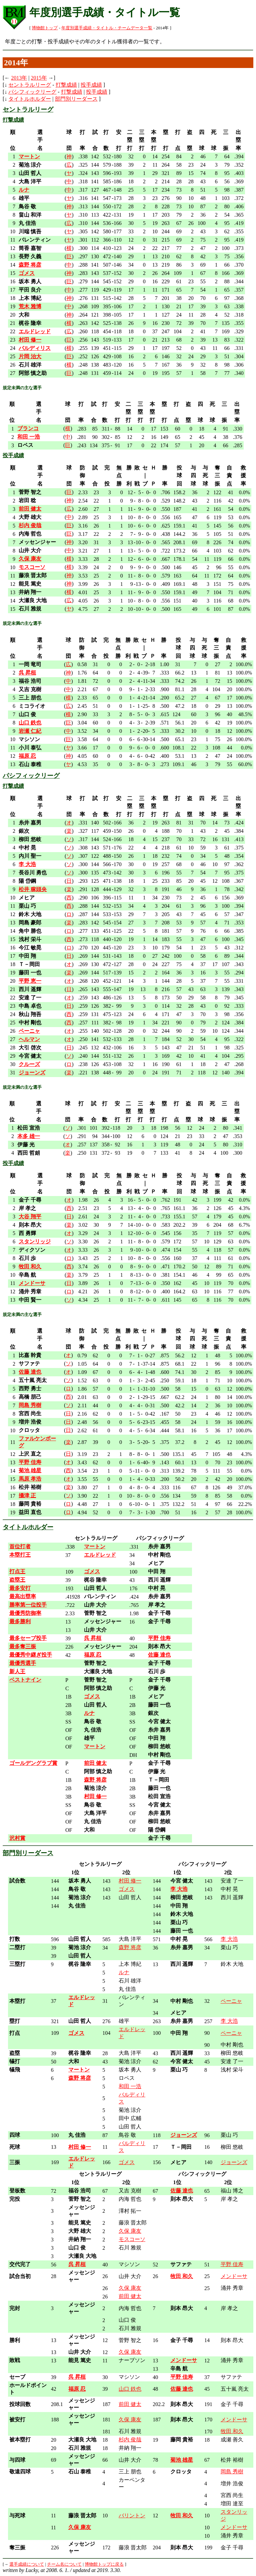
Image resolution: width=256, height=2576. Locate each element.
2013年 (19, 78)
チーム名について (64, 2564)
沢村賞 (17, 1838)
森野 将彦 (130, 1947)
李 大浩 (229, 1939)
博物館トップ (45, 28)
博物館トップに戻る (104, 2564)
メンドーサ (234, 2276)
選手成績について (26, 2564)
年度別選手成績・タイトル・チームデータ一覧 (106, 28)
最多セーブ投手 (28, 1638)
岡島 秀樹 (232, 2471)
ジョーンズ (234, 2162)
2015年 (39, 78)
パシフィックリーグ (32, 92)
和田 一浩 (130, 2086)
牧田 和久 (232, 2431)
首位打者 (20, 1546)
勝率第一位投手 (28, 1605)
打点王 (17, 1571)
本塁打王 (20, 1555)
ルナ (124, 1972)
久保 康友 (130, 2231)
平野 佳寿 (232, 2264)
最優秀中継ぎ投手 (30, 1655)
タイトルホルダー (29, 99)
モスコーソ (132, 2239)
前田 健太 (130, 2296)
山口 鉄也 (130, 2389)
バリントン (132, 2515)
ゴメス (127, 1889)
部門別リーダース (76, 99)
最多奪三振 (22, 1646)
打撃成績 (66, 85)
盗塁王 (17, 1580)
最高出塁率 (22, 1596)
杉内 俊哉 (130, 2439)
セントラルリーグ (29, 85)
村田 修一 (130, 1881)
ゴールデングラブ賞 (33, 1763)
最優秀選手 (22, 1663)
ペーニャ (231, 2001)
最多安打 (20, 1588)
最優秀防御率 (25, 1613)
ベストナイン (25, 1680)
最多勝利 (20, 1621)
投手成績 (91, 85)
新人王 (17, 1671)
